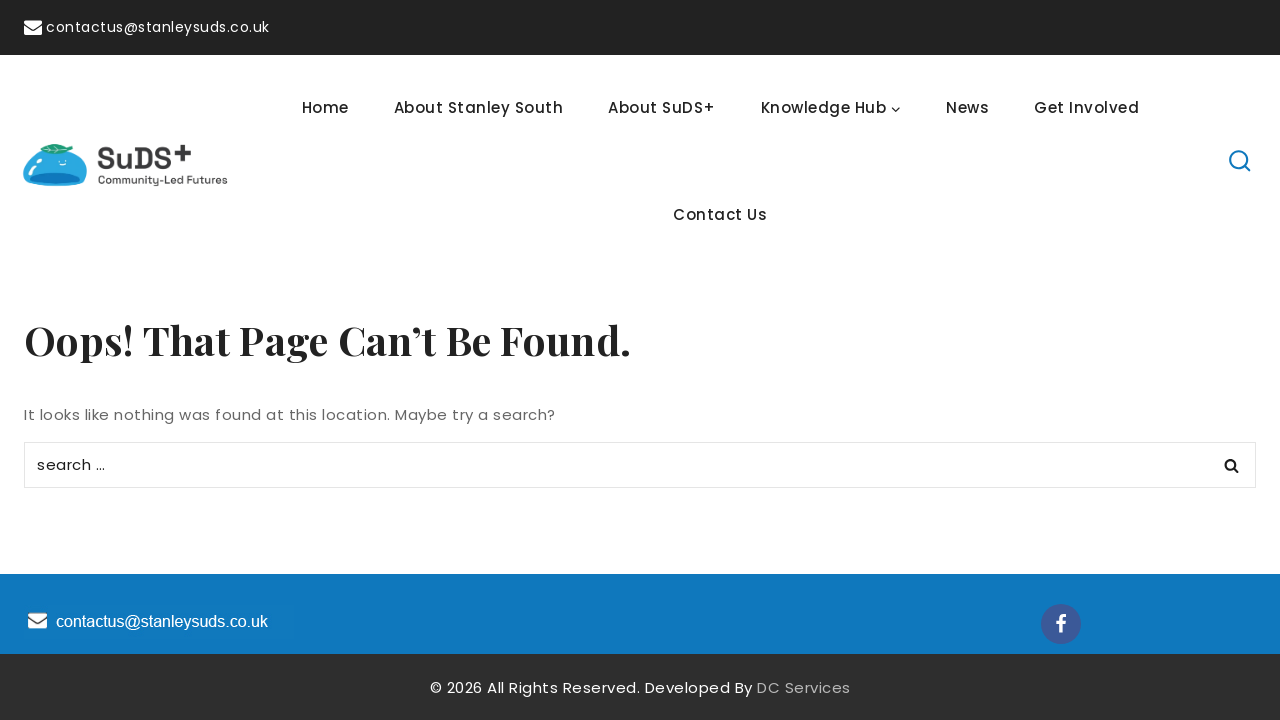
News (967, 107)
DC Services (804, 687)
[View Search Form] (1240, 161)
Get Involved (1086, 107)
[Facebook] (1061, 624)
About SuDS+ (662, 107)
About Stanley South (479, 107)
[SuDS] (125, 161)
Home (325, 107)
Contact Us (720, 214)
